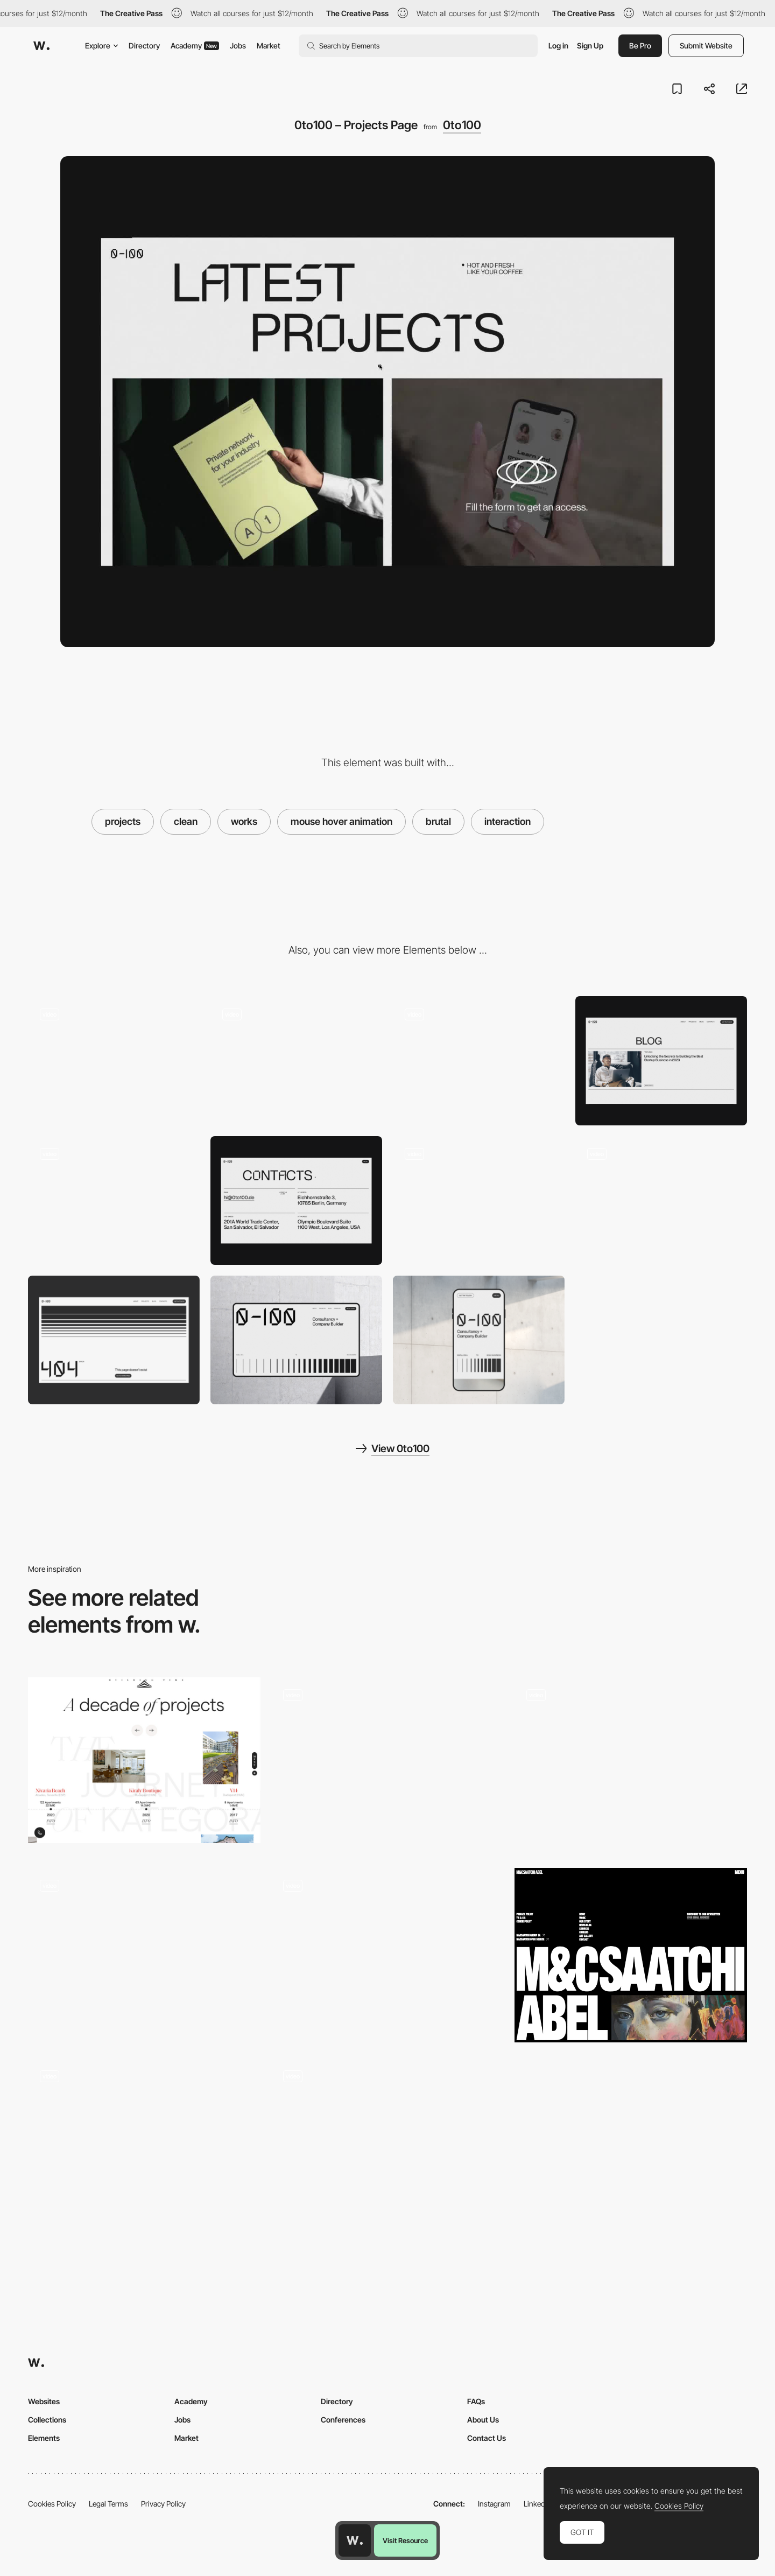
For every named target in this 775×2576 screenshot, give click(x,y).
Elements (44, 2437)
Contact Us (486, 2437)
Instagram (494, 2503)
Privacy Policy (163, 2503)
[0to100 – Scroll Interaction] (661, 1200)
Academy (195, 45)
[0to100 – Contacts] (296, 1200)
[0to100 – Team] (479, 1060)
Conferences (343, 2419)
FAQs (476, 2401)
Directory (144, 45)
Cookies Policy (52, 2503)
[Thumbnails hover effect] (387, 1951)
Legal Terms (108, 2503)
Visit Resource (405, 2540)
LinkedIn (537, 2503)
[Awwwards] (41, 45)
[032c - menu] (631, 1760)
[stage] (387, 1764)
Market (268, 45)
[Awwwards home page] (355, 2540)
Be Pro (640, 45)
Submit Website (706, 45)
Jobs (238, 45)
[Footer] (631, 1955)
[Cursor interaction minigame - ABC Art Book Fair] (387, 2142)
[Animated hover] (144, 1951)
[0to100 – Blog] (661, 1060)
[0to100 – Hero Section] (114, 1060)
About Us (483, 2419)
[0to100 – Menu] (296, 1060)
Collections (47, 2419)
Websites (44, 2401)
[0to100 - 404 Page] (114, 1340)
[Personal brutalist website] (144, 2142)
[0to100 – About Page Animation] (479, 1200)
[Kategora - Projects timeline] (144, 1760)
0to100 (462, 125)
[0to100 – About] (114, 1200)
